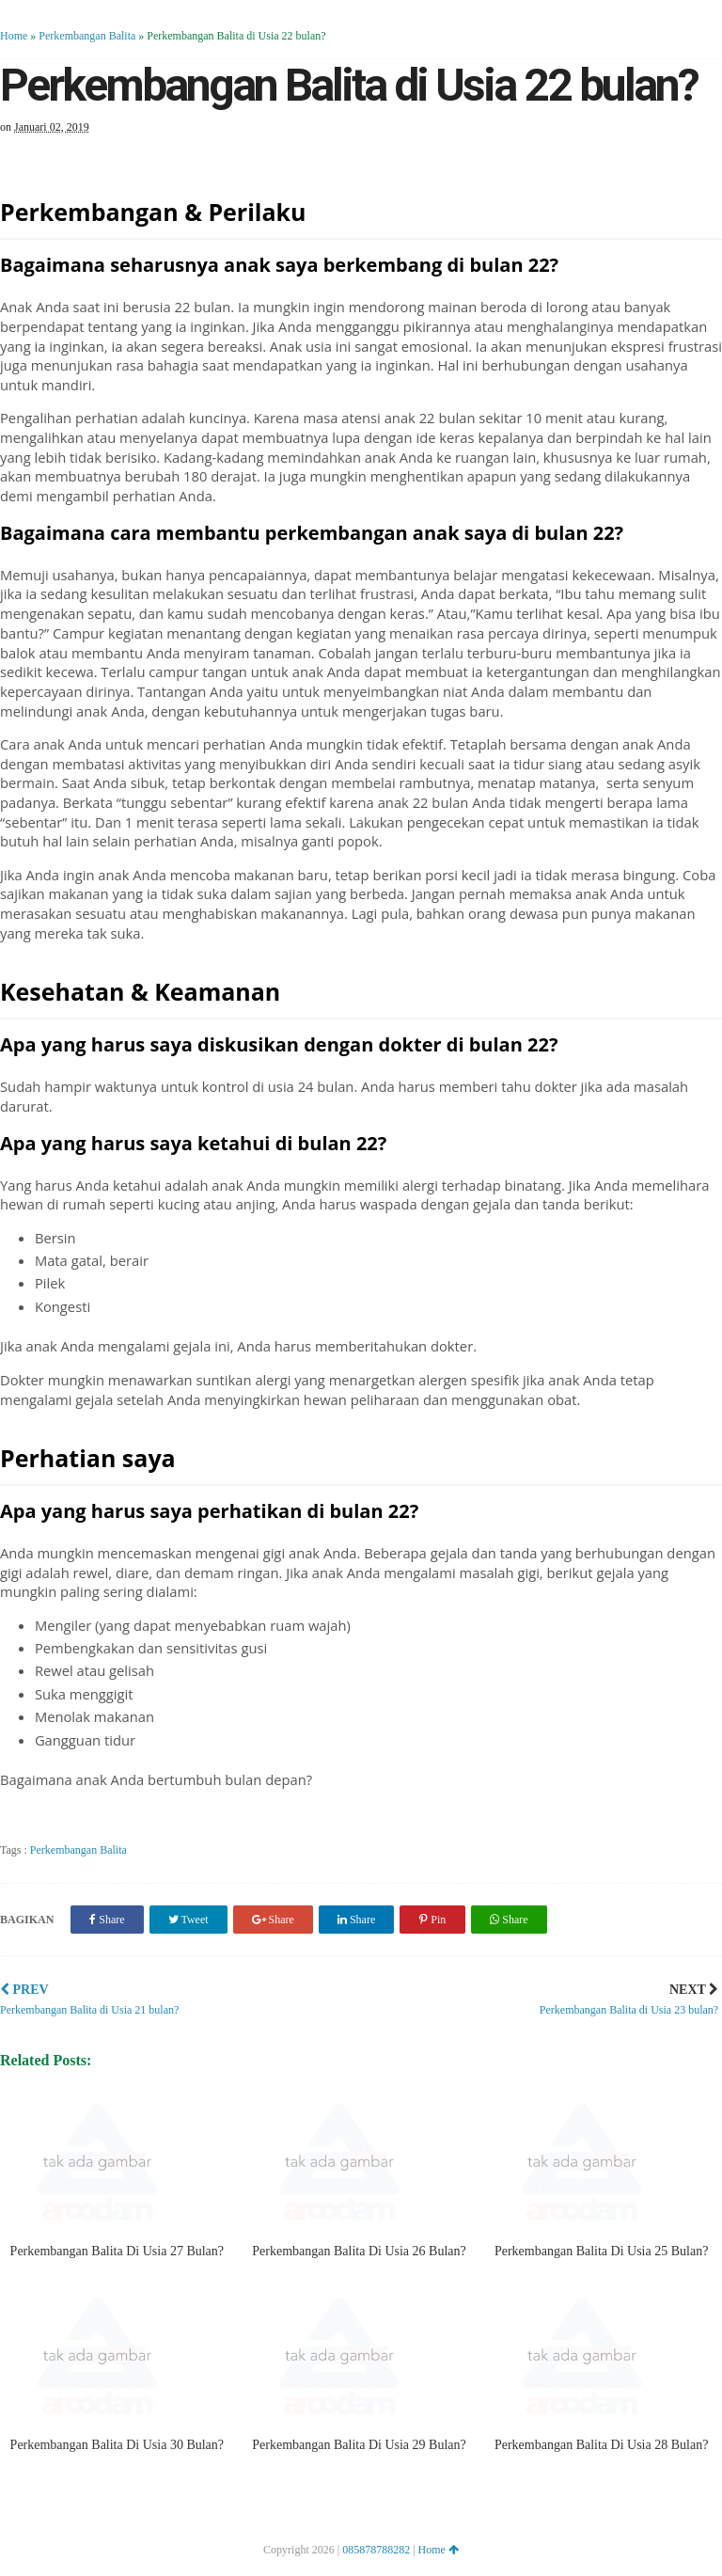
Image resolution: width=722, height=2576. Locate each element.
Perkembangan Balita (87, 35)
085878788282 (376, 2549)
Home (13, 35)
